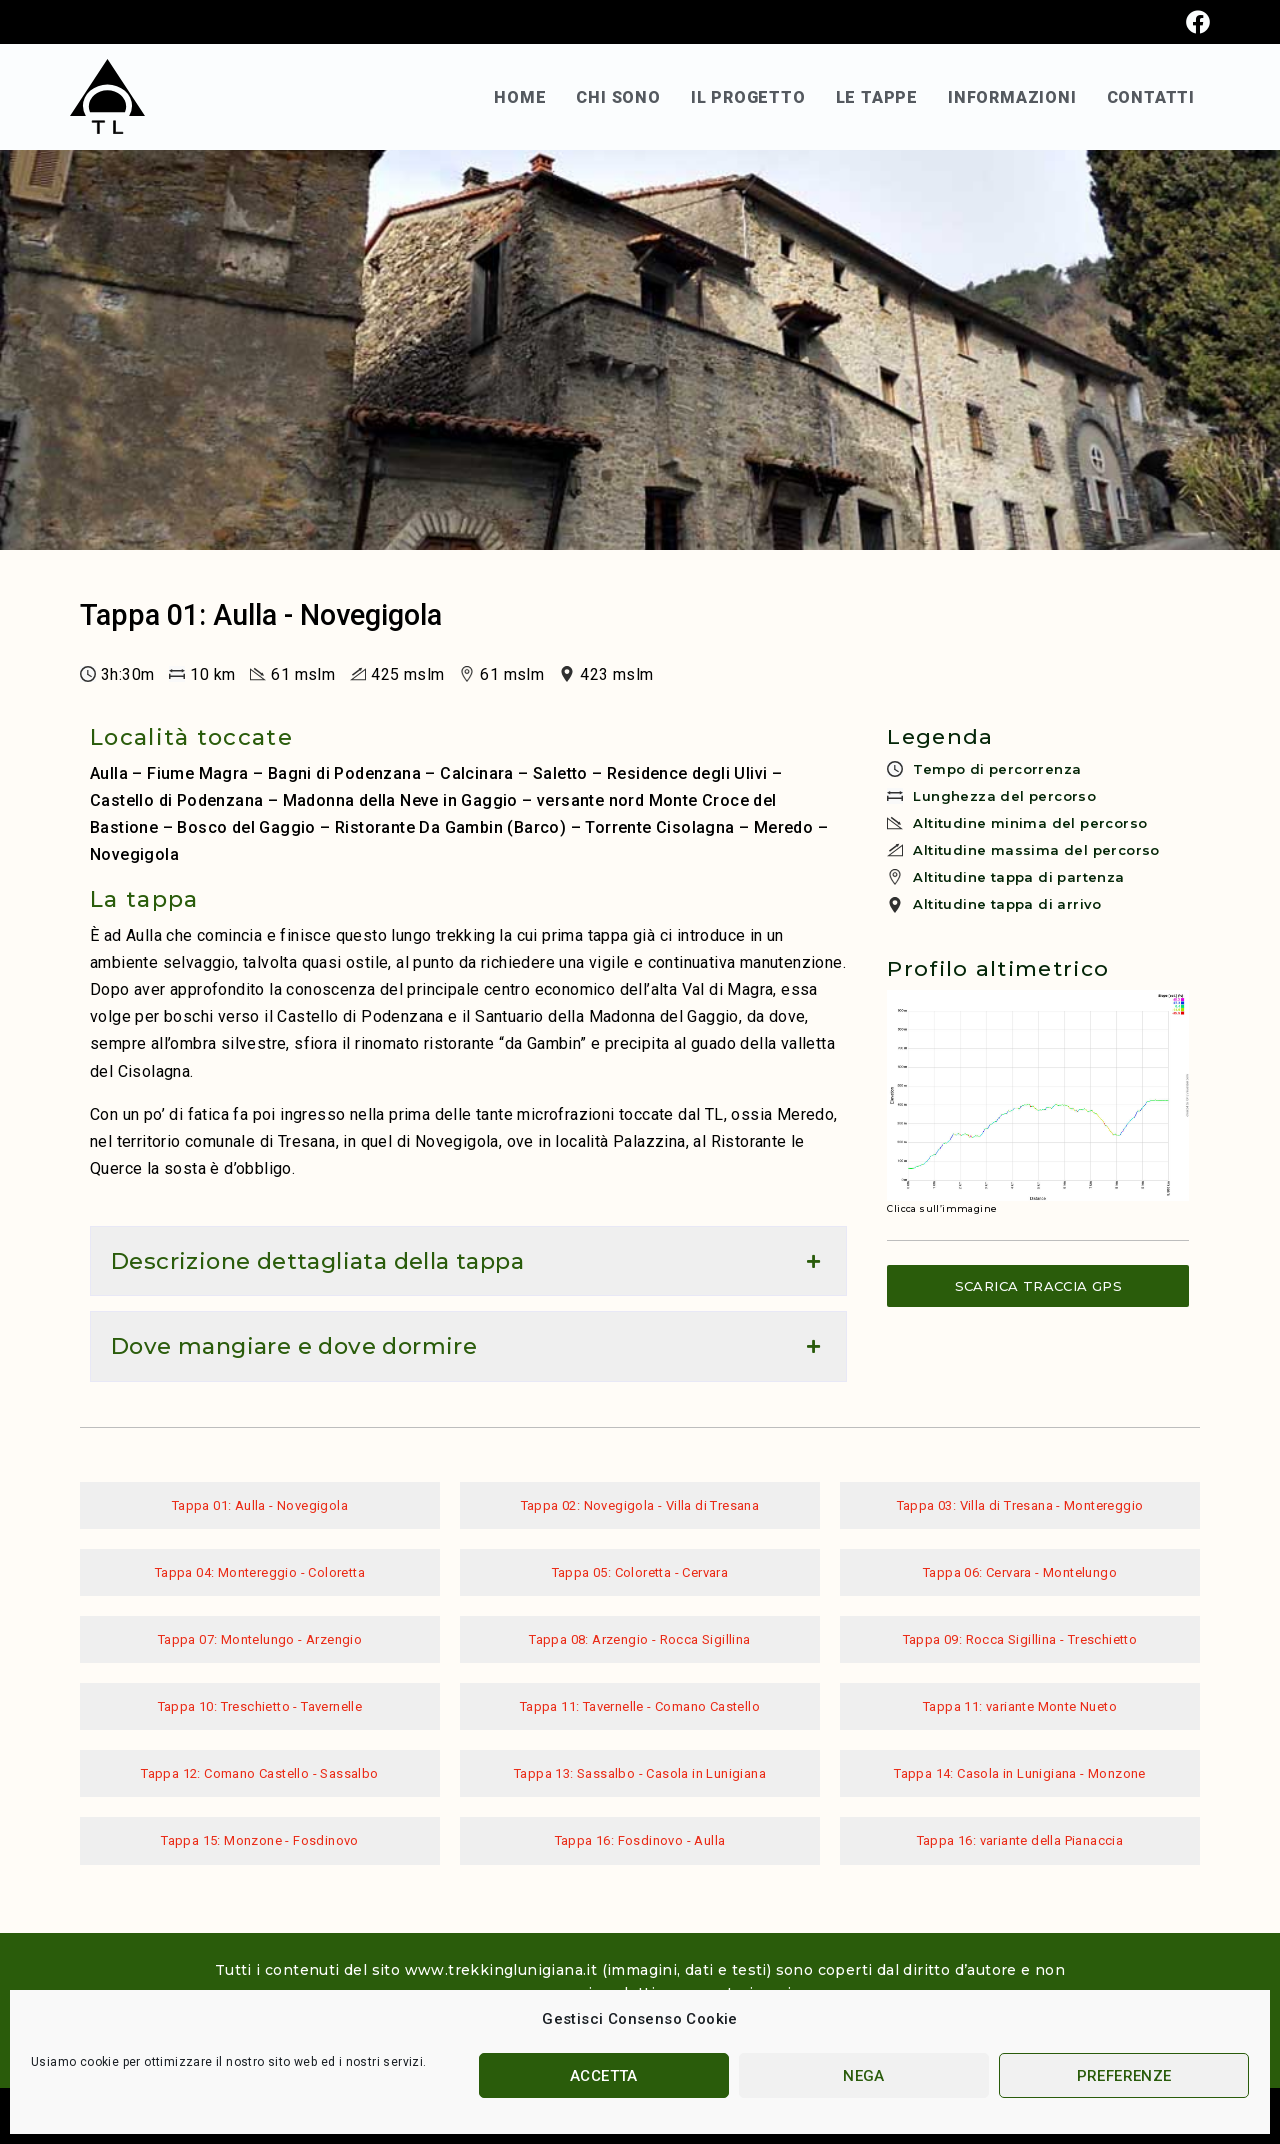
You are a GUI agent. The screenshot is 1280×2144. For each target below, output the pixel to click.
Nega (864, 2076)
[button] (468, 1261)
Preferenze (1124, 2076)
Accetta (604, 2076)
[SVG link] (107, 96)
